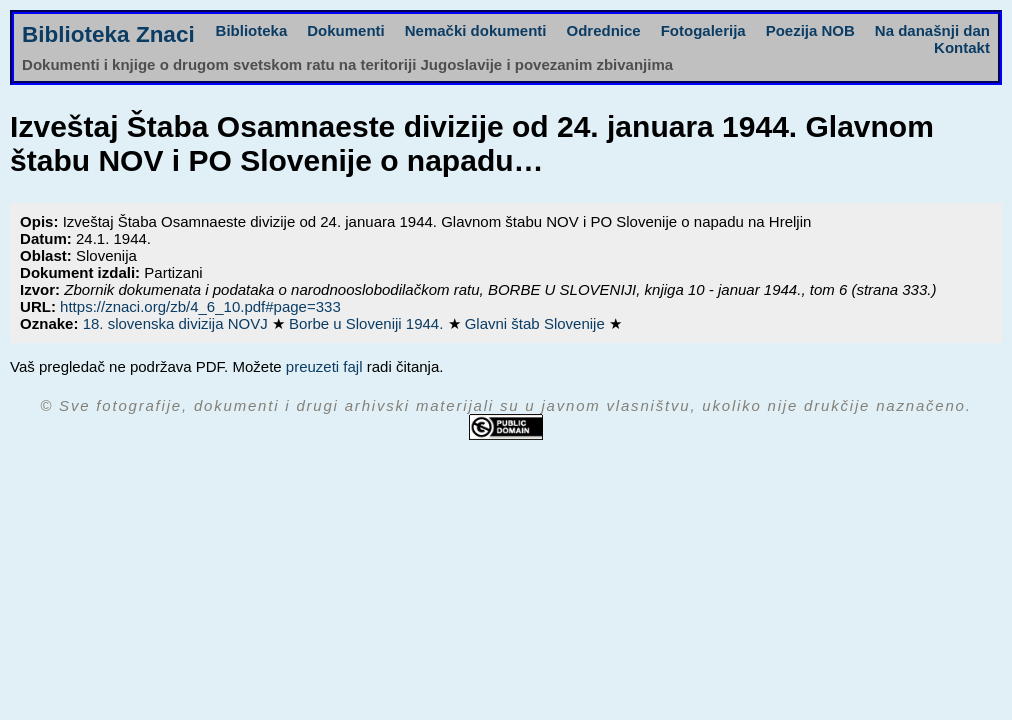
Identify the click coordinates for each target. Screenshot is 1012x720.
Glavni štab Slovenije (537, 323)
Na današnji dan (932, 30)
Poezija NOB (810, 30)
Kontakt (962, 47)
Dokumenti (346, 30)
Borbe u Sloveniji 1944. (368, 323)
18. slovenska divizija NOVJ (177, 323)
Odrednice (603, 30)
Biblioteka (252, 30)
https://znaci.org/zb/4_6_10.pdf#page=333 (200, 306)
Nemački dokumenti (476, 30)
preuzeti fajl (324, 366)
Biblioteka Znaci (108, 34)
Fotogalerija (703, 30)
